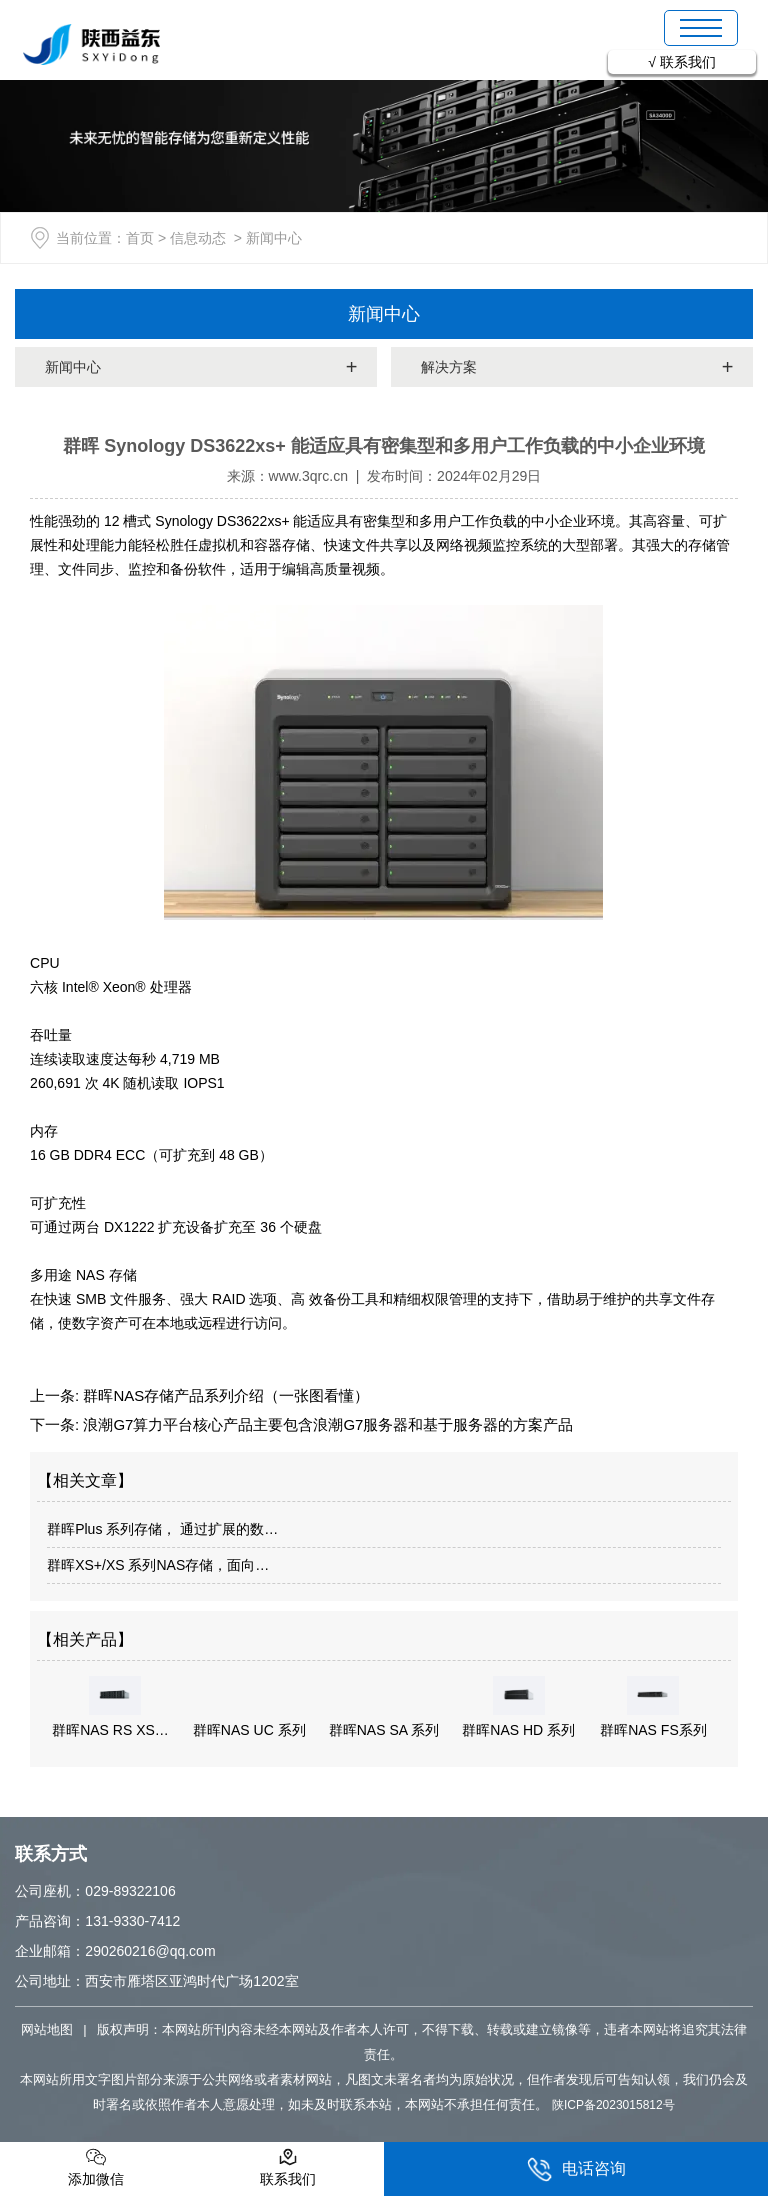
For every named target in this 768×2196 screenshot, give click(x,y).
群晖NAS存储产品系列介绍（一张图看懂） (224, 1395)
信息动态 (198, 238)
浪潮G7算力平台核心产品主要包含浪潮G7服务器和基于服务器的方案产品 (326, 1424)
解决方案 (449, 367)
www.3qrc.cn (308, 476)
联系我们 (688, 62)
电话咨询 (576, 2169)
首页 (140, 238)
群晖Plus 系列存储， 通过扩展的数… (162, 1529)
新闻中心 (384, 314)
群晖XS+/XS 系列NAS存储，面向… (158, 1565)
